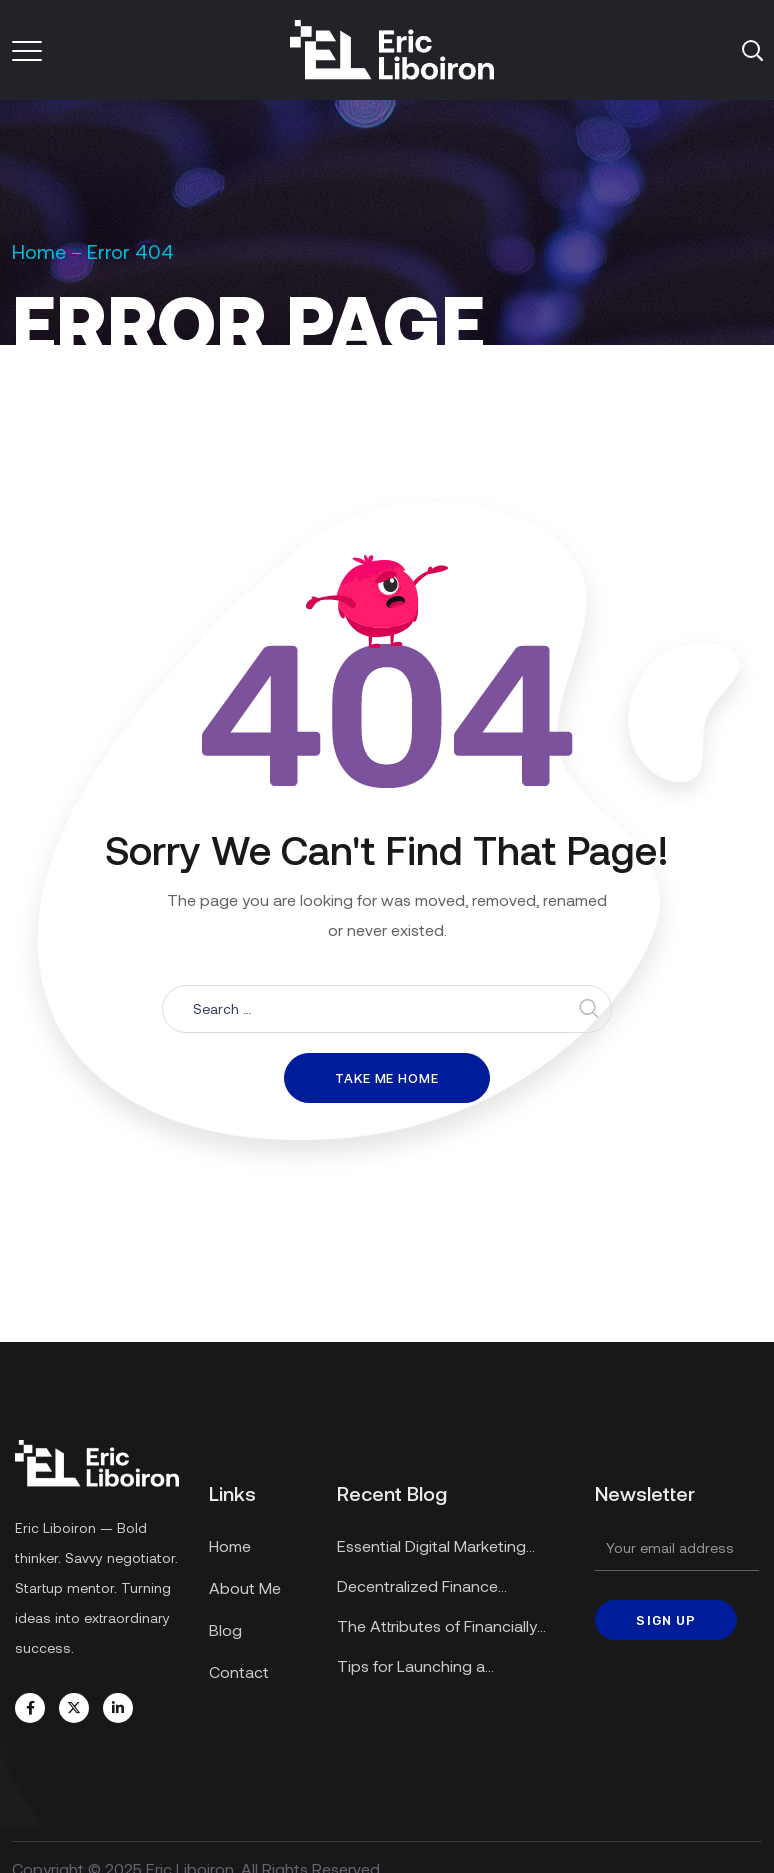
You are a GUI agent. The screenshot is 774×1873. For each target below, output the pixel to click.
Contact (239, 1671)
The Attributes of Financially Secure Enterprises (437, 1628)
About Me (245, 1587)
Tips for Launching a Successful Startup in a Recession (419, 1668)
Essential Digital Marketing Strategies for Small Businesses (450, 1548)
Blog (225, 1629)
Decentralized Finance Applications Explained (419, 1588)
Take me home (387, 1078)
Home (39, 251)
